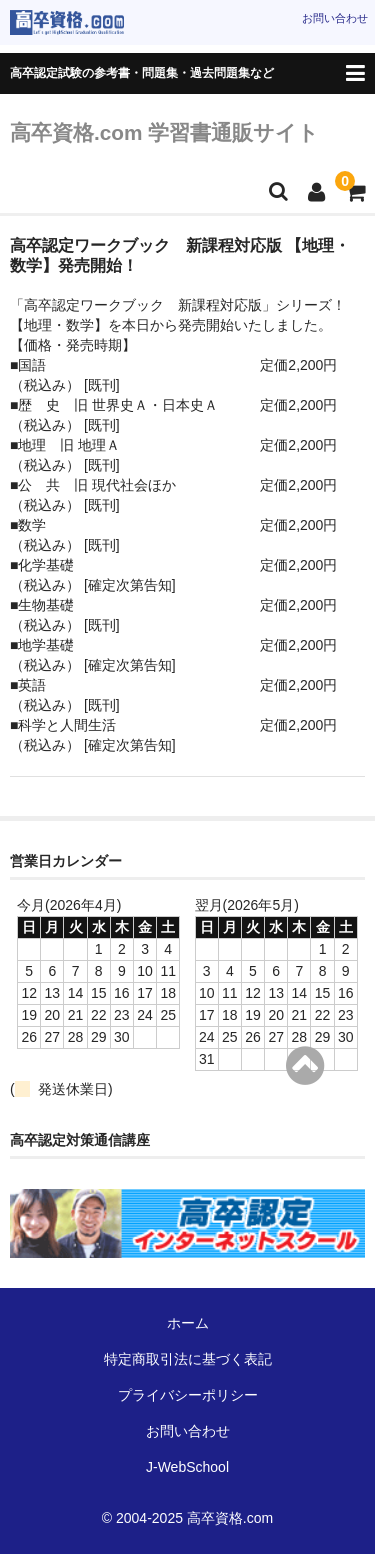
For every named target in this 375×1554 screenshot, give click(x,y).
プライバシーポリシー (188, 1395)
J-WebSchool (187, 1467)
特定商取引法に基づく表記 (188, 1359)
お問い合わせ (335, 18)
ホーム (188, 1323)
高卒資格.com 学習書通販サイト (164, 132)
